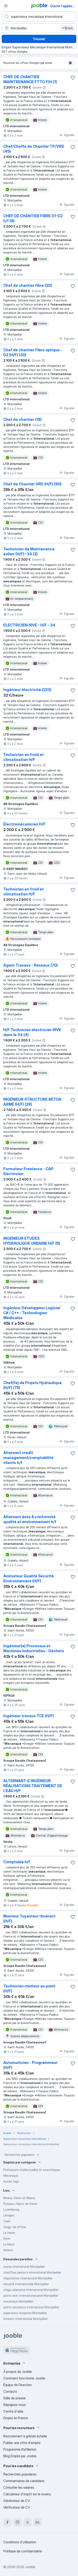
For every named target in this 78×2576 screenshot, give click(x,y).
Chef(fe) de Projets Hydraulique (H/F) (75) (32, 1385)
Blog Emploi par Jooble (19, 2456)
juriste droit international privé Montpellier (30, 2295)
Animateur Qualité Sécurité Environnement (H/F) (28, 1578)
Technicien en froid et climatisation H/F (23, 757)
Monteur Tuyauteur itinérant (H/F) (29, 1918)
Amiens (8, 2250)
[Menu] (6, 6)
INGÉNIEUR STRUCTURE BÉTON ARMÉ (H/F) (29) (32, 1101)
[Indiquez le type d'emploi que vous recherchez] (39, 17)
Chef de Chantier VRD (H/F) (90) (32, 484)
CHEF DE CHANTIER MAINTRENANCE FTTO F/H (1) (30, 79)
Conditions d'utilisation (19, 2542)
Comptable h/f (16, 1862)
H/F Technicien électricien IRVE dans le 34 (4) (32, 1032)
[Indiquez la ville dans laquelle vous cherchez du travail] (39, 28)
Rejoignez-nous (14, 2405)
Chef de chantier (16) (22, 419)
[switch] (71, 63)
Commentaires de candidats (23, 2481)
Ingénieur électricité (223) (27, 689)
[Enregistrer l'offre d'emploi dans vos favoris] (73, 77)
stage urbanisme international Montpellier (30, 2290)
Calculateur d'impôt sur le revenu (27, 2494)
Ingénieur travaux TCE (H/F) (28, 1716)
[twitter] (27, 2522)
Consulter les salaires (18, 2487)
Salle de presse (14, 2398)
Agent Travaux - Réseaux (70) (30, 965)
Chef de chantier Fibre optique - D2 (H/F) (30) (32, 352)
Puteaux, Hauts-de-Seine (20, 2203)
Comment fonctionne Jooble (24, 2378)
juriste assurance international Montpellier (31, 2307)
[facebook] (7, 2522)
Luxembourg (11, 2209)
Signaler (66, 135)
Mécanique (10, 2175)
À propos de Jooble (17, 2372)
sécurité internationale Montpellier (26, 2284)
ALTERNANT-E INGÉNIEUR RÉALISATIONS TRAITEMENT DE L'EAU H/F (32, 1786)
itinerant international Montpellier (25, 2318)
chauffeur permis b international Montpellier (32, 2272)
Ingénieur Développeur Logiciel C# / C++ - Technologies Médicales (31, 1313)
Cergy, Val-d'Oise (14, 2227)
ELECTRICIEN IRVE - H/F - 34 (29, 625)
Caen (6, 2221)
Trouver (39, 39)
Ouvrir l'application (63, 6)
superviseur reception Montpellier (25, 2313)
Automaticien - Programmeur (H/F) (30, 2065)
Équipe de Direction (17, 2385)
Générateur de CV (16, 2501)
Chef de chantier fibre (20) (27, 285)
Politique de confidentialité (22, 2551)
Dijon (6, 2238)
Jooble (30, 2567)
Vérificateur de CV (16, 2507)
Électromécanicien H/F (24, 824)
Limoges (8, 2215)
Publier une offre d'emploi (21, 2443)
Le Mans (9, 2244)
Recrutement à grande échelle (25, 2436)
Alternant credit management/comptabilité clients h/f (28, 1458)
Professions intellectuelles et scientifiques (31, 2170)
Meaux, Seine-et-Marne (19, 2198)
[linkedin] (37, 2522)
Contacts (10, 2391)
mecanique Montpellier (18, 2301)
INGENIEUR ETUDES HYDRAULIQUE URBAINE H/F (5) (31, 1240)
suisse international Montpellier (24, 2266)
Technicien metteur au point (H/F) (29, 1988)
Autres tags (11, 2181)
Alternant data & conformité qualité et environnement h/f (29, 1519)
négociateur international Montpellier (27, 2278)
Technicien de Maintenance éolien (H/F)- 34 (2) (28, 551)
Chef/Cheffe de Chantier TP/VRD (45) (33, 149)
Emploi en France (15, 2418)
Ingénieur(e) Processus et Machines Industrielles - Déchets (33, 1648)
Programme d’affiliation (19, 2449)
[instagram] (17, 2522)
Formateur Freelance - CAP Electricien (28, 1171)
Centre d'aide (13, 2411)
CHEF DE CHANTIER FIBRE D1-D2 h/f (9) (33, 218)
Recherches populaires (22, 2155)
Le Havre (9, 2232)
